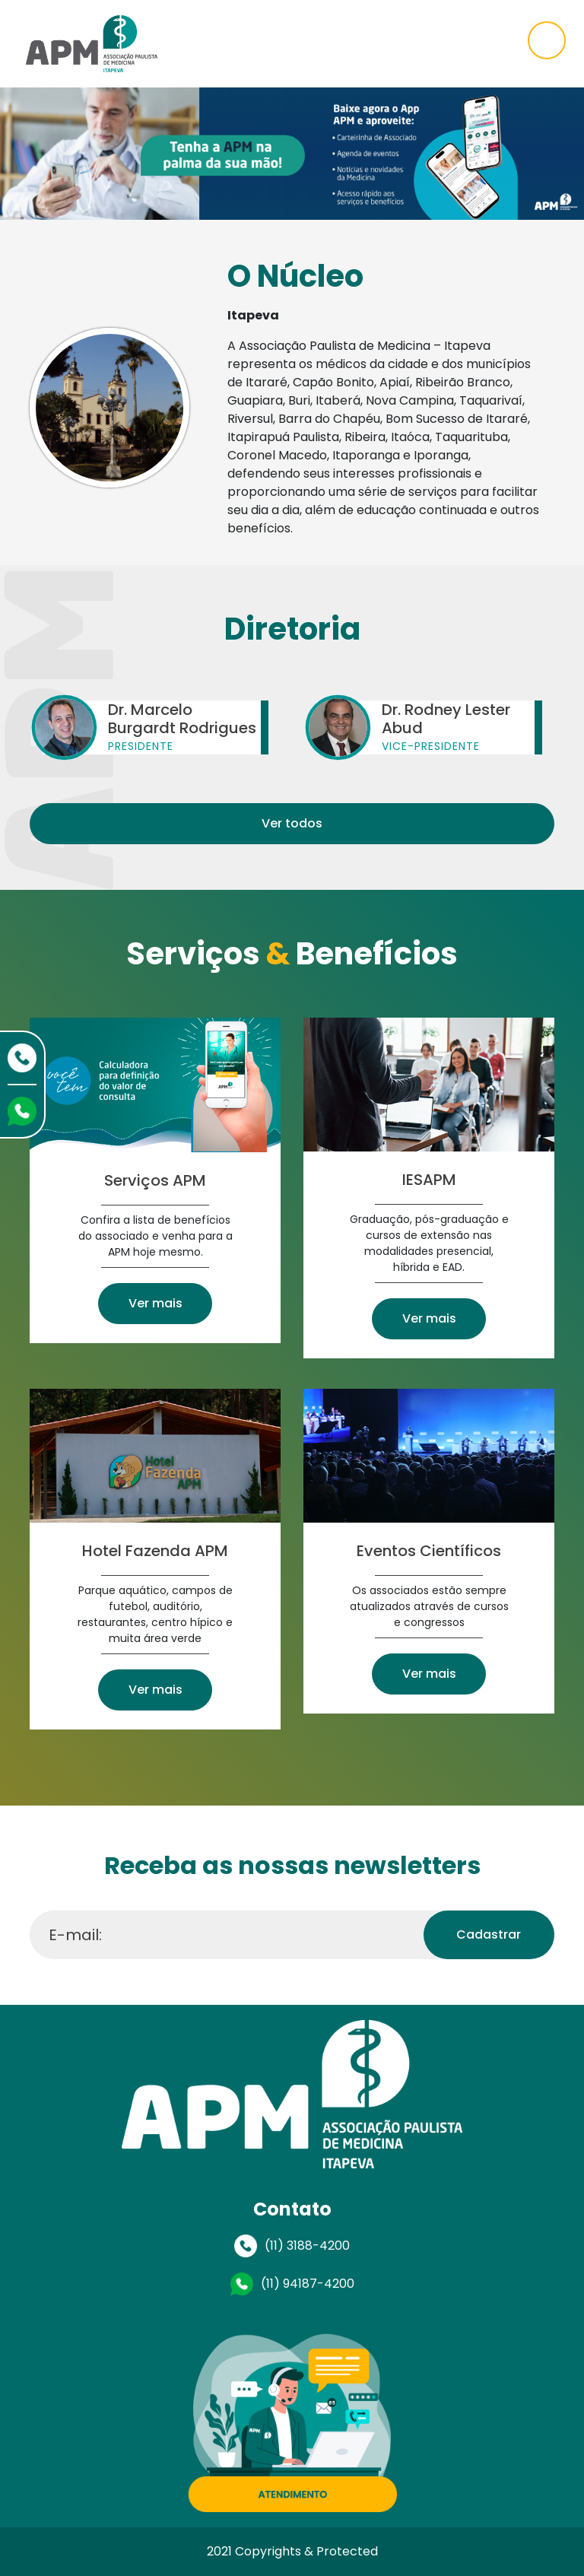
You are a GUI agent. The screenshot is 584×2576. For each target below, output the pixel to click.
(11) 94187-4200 (307, 2283)
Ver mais (155, 1303)
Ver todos (292, 823)
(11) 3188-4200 (307, 2245)
